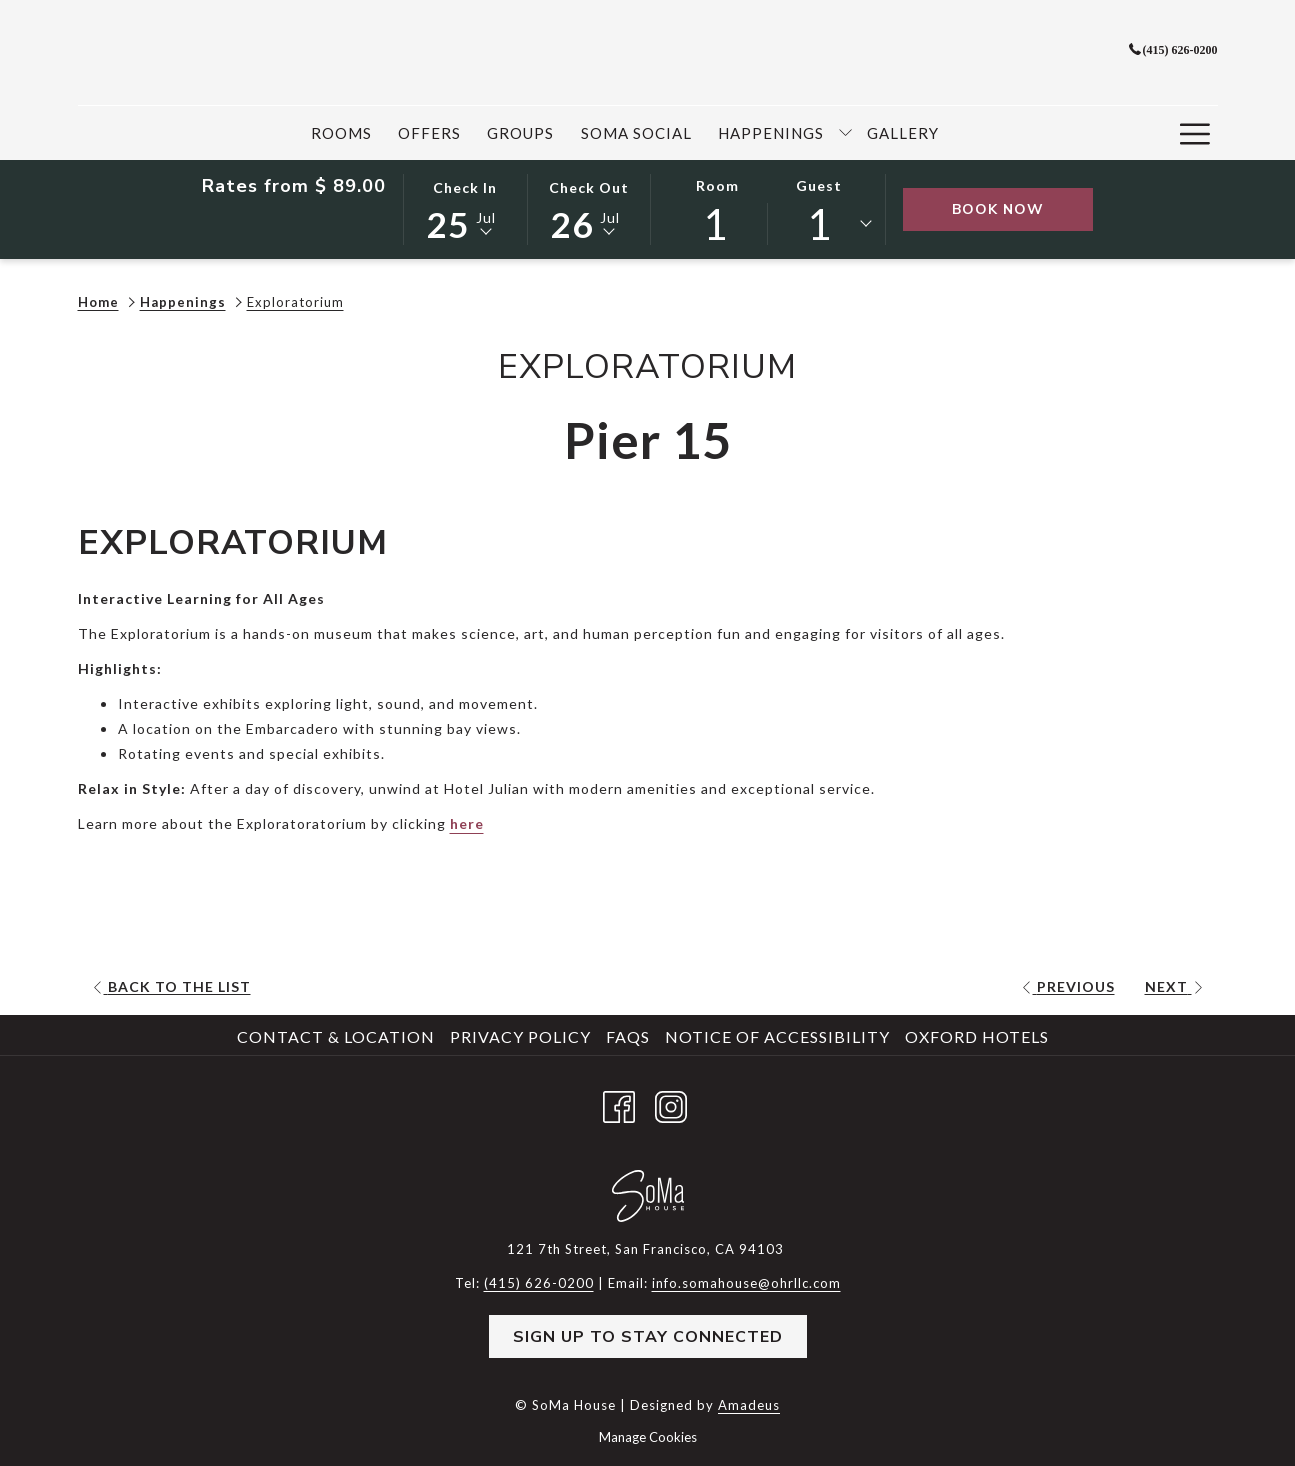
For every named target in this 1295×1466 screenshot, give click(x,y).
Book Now (1022, 209)
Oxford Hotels (977, 1036)
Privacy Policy (520, 1036)
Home (98, 302)
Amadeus (749, 1405)
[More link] (1195, 133)
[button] (465, 208)
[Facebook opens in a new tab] (619, 1103)
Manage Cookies (648, 1437)
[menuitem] (341, 133)
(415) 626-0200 (1173, 50)
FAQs (628, 1036)
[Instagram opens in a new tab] (671, 1103)
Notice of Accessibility (777, 1036)
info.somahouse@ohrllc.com (746, 1283)
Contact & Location (336, 1036)
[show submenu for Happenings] (845, 133)
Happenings (183, 302)
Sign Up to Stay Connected (648, 1337)
